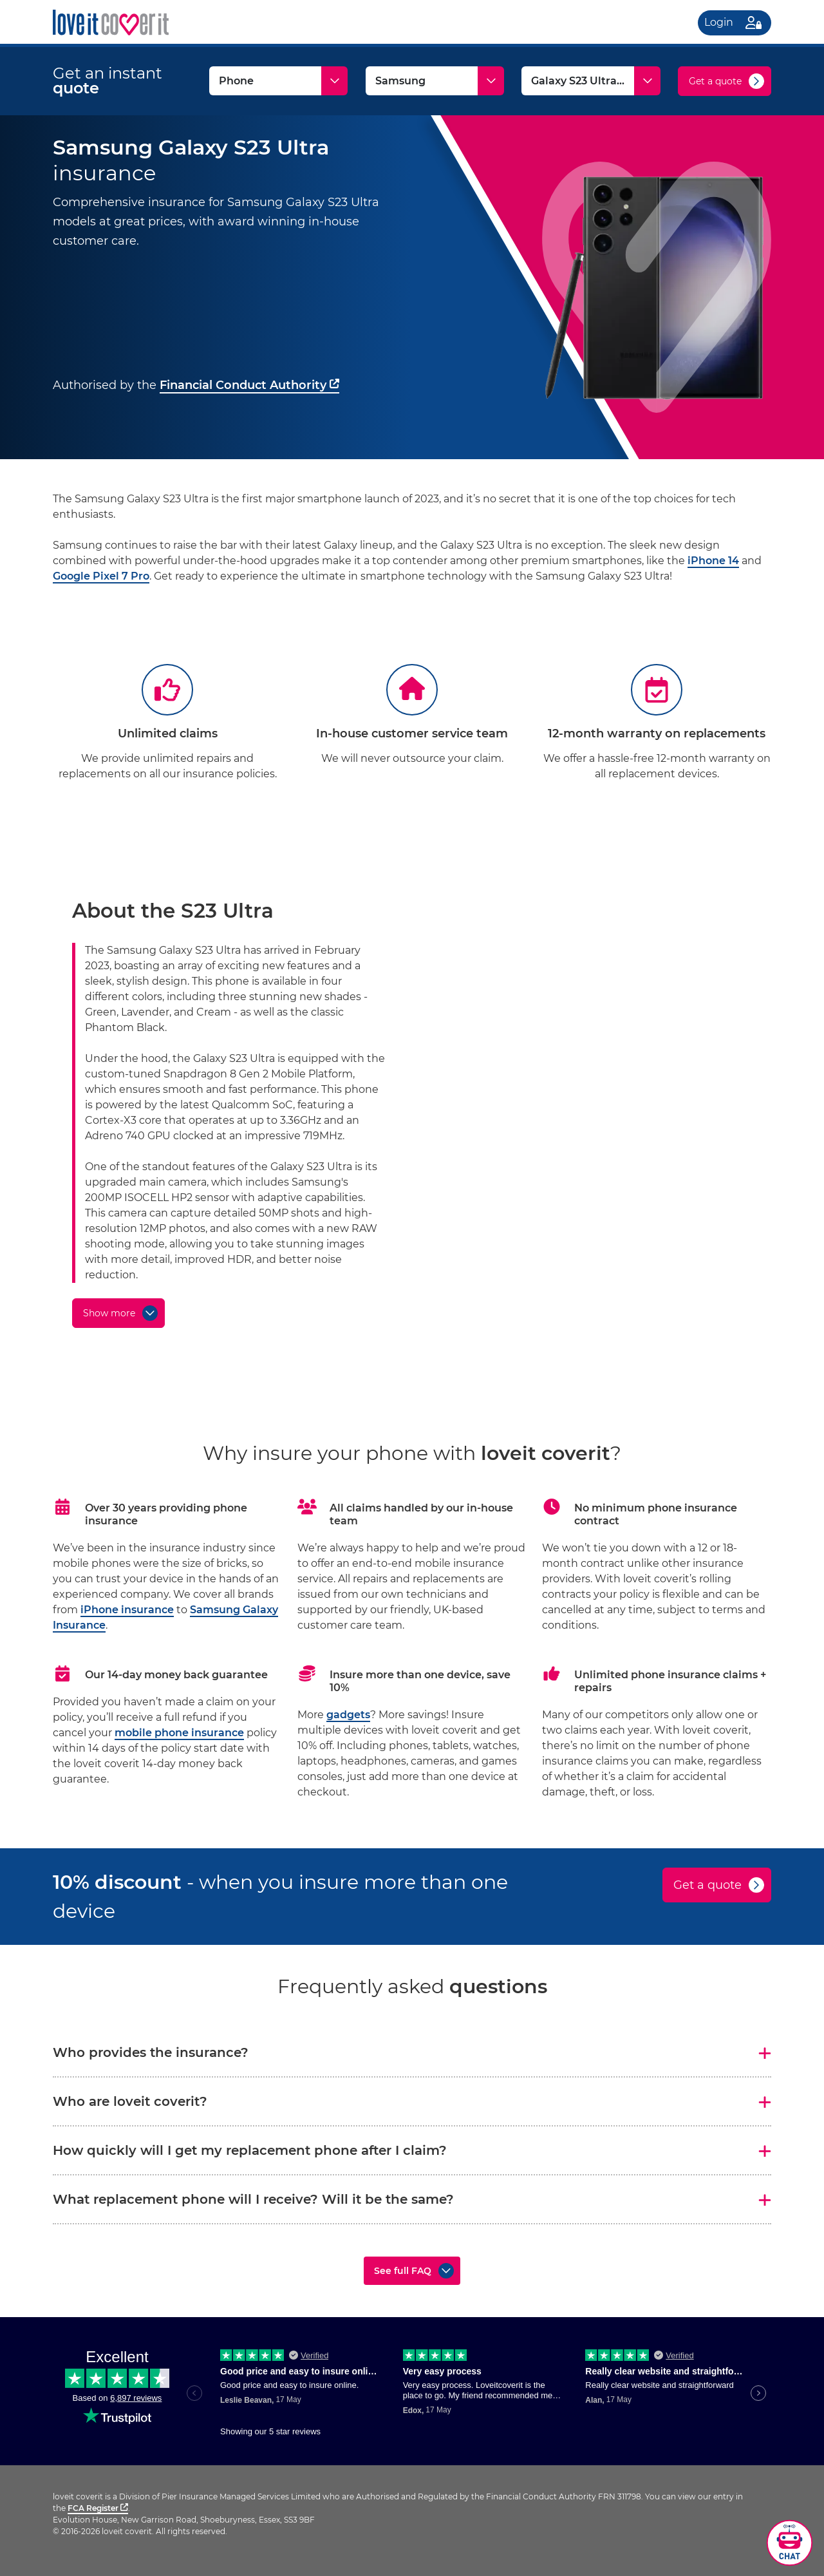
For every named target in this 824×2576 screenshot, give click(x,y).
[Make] (435, 80)
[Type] (278, 80)
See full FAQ (402, 2271)
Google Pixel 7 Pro (101, 576)
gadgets (348, 1715)
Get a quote (715, 81)
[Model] (590, 80)
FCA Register (98, 2508)
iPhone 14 (713, 560)
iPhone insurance (127, 1610)
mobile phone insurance (179, 1733)
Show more (109, 1313)
